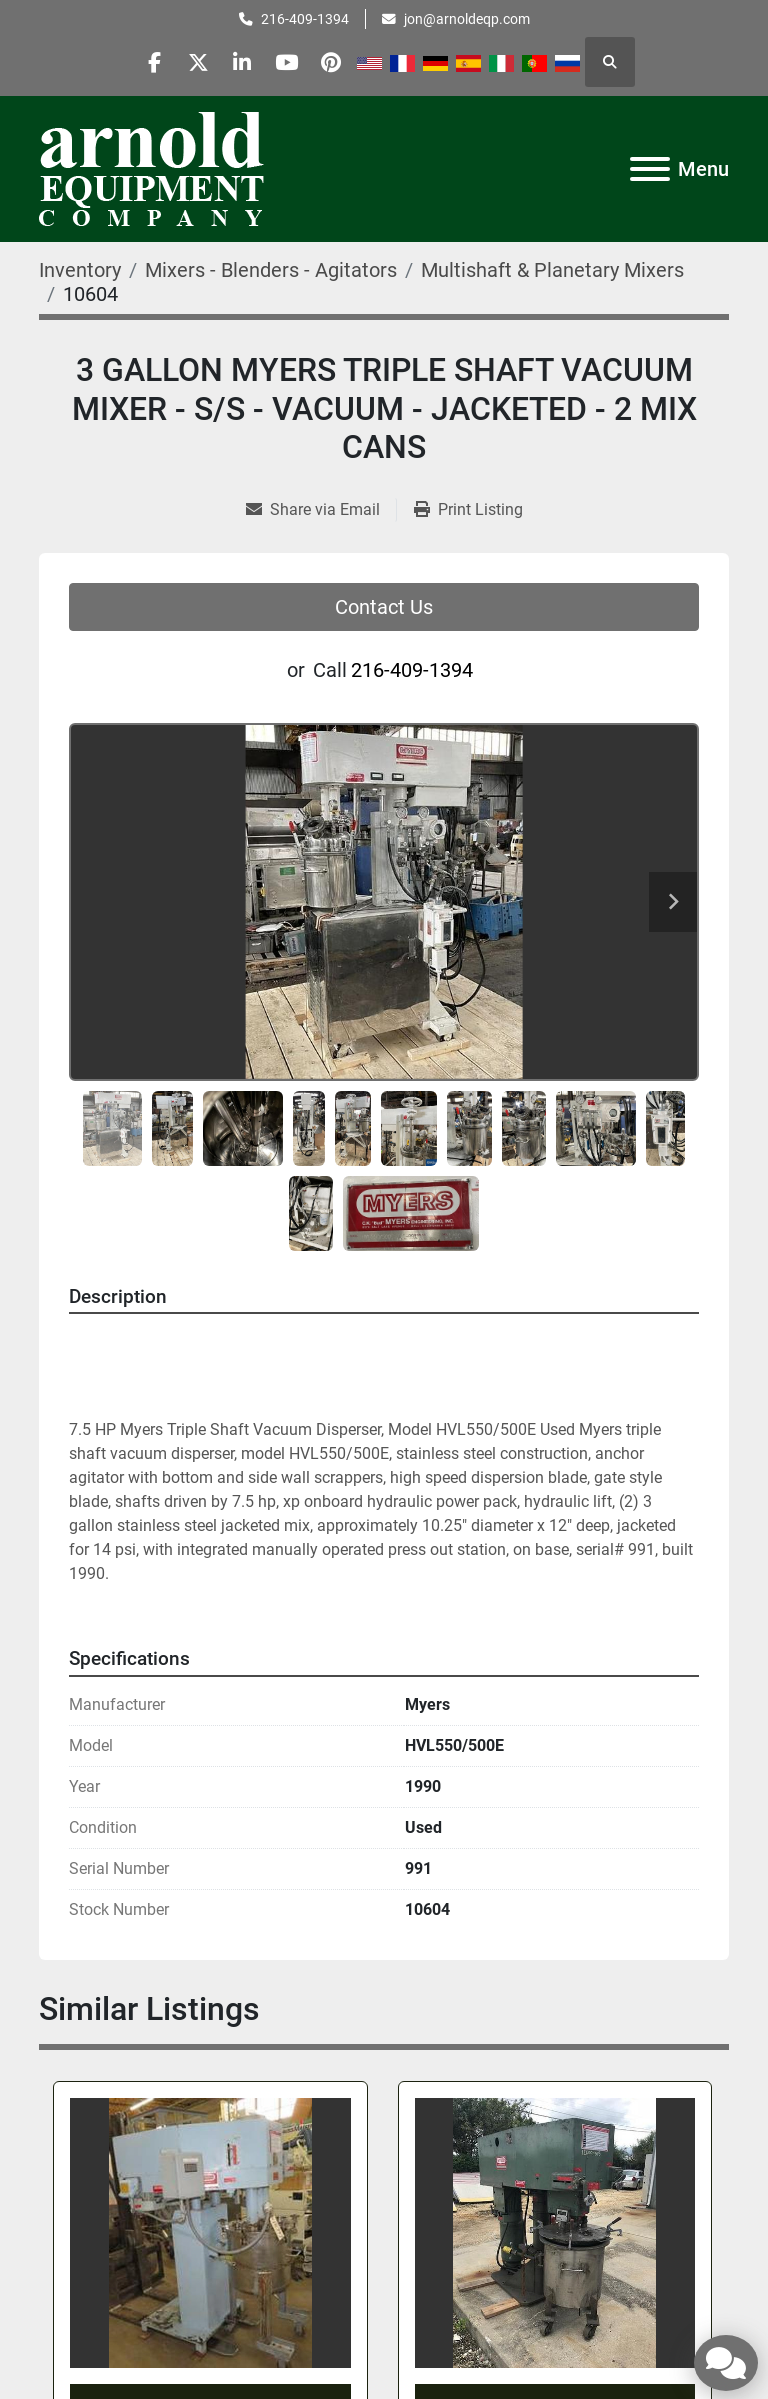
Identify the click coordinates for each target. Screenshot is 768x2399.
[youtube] (294, 62)
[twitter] (192, 62)
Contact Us (384, 607)
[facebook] (141, 62)
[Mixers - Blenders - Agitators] (271, 270)
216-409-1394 (305, 19)
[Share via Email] (321, 510)
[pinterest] (345, 62)
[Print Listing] (468, 510)
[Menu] (650, 169)
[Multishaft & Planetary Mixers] (552, 270)
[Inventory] (80, 270)
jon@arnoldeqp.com (467, 19)
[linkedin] (243, 62)
